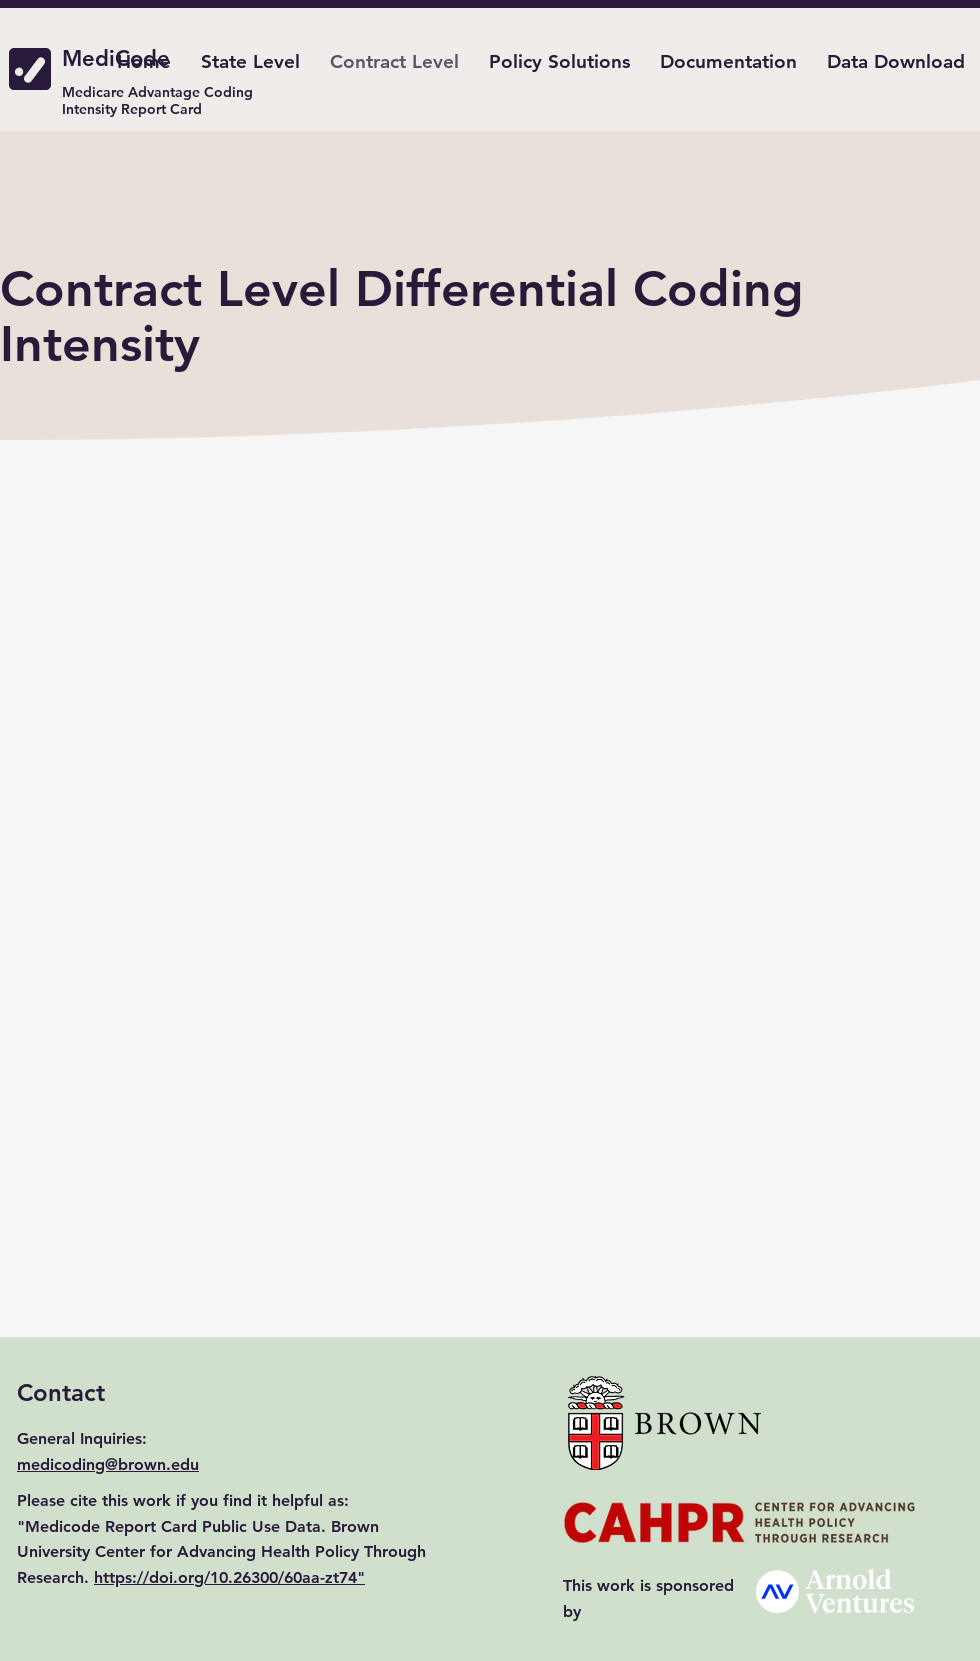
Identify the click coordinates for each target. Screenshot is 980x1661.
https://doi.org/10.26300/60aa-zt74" (229, 1577)
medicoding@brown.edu (108, 1464)
